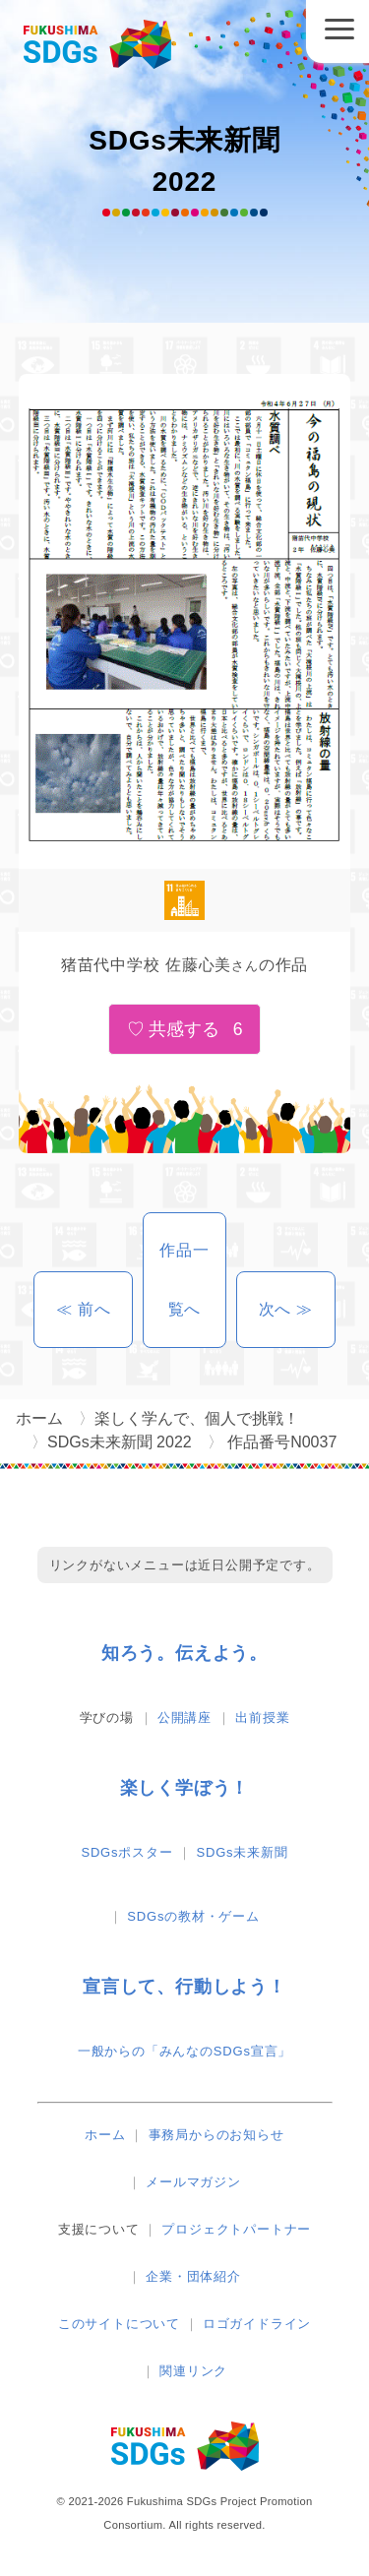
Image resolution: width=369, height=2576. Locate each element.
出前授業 (262, 1717)
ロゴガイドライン (257, 2323)
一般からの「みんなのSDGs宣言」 (184, 2051)
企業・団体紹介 (193, 2276)
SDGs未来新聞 (242, 1852)
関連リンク (193, 2370)
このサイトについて (119, 2323)
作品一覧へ (184, 1280)
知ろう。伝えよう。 (184, 1653)
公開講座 (184, 1717)
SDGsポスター (126, 1852)
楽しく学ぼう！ (185, 1788)
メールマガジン (193, 2182)
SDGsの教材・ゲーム (193, 1916)
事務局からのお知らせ (216, 2134)
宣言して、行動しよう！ (184, 1986)
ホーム (105, 2134)
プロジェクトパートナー (236, 2229)
